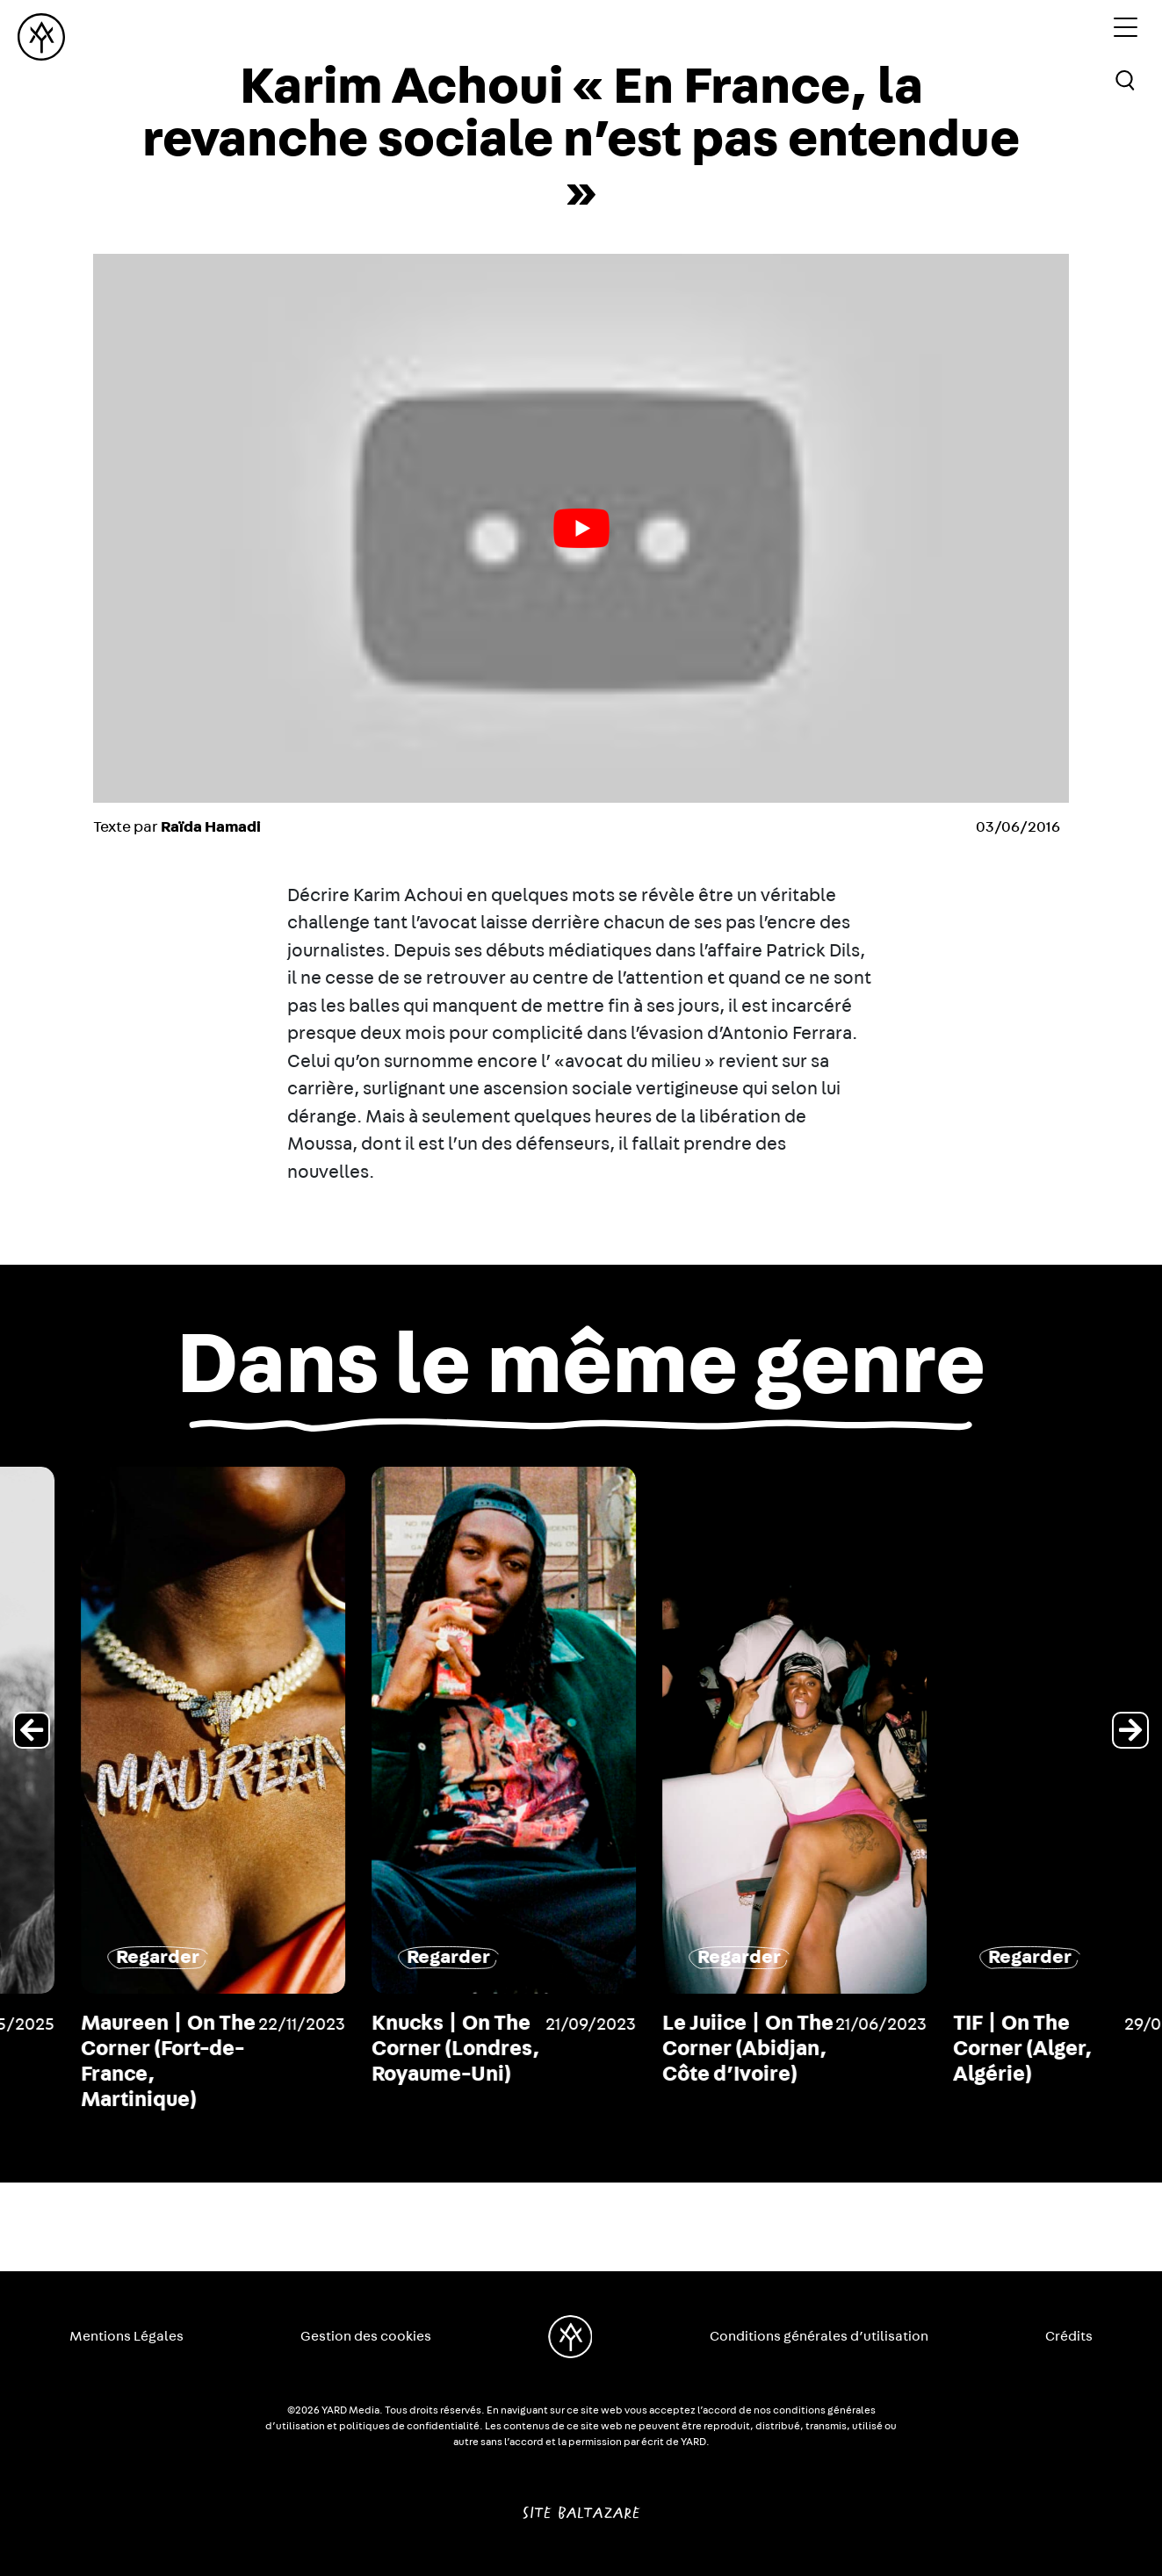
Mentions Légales (126, 2336)
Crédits (1069, 2336)
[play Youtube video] (581, 528)
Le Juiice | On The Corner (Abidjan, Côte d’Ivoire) (971, 2049)
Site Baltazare (581, 2506)
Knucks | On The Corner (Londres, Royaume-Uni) (678, 2049)
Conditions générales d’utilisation (819, 2336)
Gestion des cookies (365, 2336)
